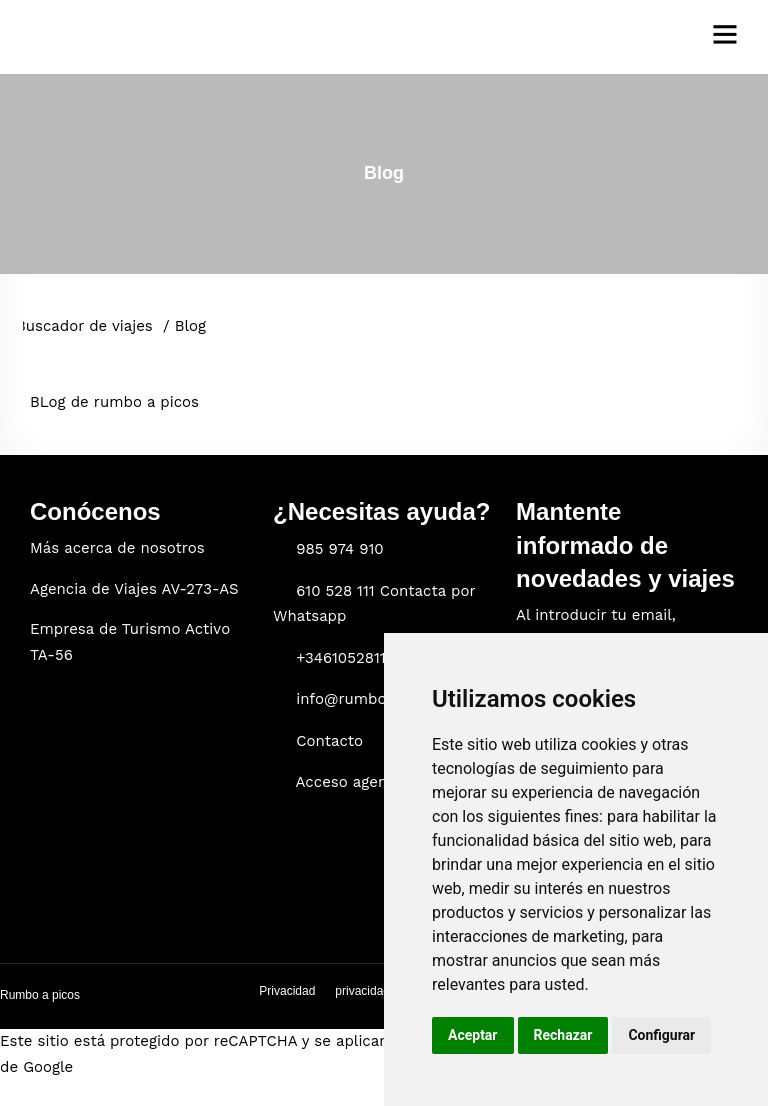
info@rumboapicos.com (382, 699)
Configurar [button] (661, 1035)
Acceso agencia (352, 782)
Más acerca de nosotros (117, 548)
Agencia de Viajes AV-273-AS (134, 589)
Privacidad (287, 991)
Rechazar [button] (563, 1035)
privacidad (362, 991)
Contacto (329, 741)
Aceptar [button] (473, 1035)
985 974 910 (339, 549)
